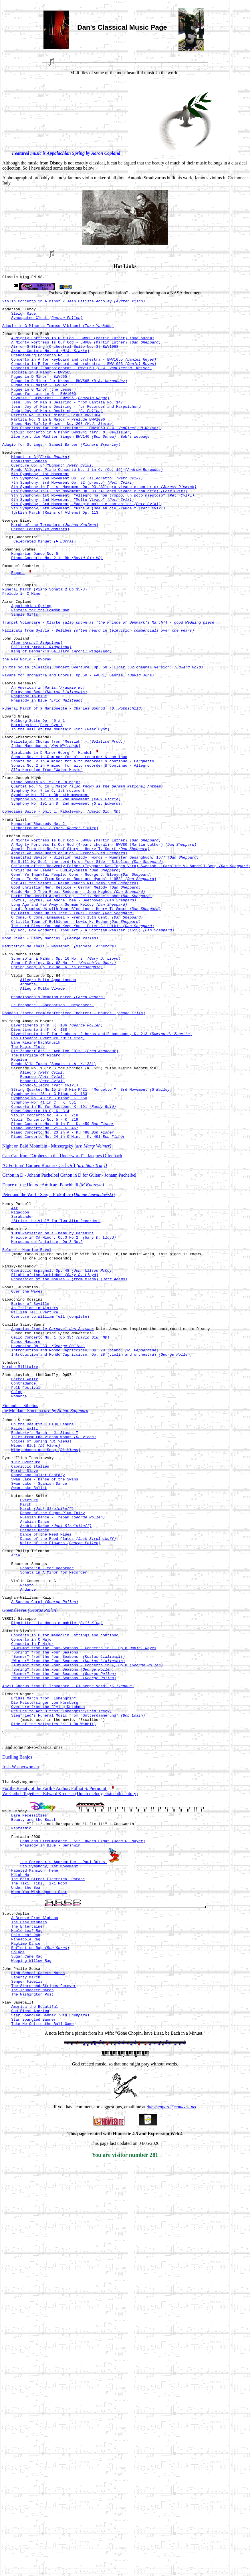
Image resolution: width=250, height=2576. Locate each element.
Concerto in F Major (32, 1859)
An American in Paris (48, 751)
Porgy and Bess (49, 756)
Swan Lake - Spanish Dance (39, 1672)
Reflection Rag (40, 2198)
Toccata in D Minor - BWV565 (41, 385)
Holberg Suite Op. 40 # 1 (38, 789)
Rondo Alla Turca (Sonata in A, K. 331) (53, 1192)
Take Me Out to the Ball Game (42, 2288)
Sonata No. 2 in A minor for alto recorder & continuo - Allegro (80, 841)
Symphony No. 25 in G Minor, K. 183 (49, 1228)
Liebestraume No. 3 (54, 914)
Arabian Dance (34, 1717)
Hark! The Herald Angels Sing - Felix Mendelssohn (81, 995)
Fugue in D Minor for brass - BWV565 (69, 396)
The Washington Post (32, 2253)
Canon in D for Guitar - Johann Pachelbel (98, 1318)
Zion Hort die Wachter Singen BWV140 (63, 462)
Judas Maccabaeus (45, 819)
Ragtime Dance (25, 2193)
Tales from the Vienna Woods (53, 1617)
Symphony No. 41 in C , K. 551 (43, 1238)
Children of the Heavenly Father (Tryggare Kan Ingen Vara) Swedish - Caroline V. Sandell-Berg (130, 959)
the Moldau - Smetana (45, 1587)
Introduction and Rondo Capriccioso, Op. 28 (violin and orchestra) (101, 1523)
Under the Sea (25, 2129)
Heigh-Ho (20, 2114)
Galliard (41, 705)
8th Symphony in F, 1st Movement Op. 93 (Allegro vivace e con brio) (103, 521)
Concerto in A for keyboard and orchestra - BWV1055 (83, 370)
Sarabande (21, 1362)
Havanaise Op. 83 (48, 1513)
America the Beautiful (34, 2267)
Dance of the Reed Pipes (45, 1732)
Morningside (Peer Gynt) (36, 794)
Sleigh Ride (24, 316)
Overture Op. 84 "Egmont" (52, 496)
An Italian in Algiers (34, 1468)
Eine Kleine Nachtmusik (35, 1166)
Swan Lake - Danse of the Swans (44, 1667)
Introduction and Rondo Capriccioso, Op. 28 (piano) (84, 1518)
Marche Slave (24, 1657)
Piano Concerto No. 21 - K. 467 (44, 1269)
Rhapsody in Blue (29, 761)
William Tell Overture (34, 1473)
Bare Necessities (29, 2046)
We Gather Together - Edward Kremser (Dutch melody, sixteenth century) (70, 2024)
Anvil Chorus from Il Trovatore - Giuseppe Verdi (68, 1909)
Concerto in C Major (32, 1854)
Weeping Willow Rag (31, 2214)
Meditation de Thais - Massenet (59, 1053)
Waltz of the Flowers (60, 1743)
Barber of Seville (30, 1463)
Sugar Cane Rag (26, 2208)
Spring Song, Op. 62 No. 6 (57, 1078)
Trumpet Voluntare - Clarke (108, 677)
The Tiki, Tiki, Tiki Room (39, 2124)
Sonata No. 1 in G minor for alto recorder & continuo (69, 831)
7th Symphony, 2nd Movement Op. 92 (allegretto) (77, 511)
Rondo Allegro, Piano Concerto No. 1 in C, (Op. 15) (87, 501)
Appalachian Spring (31, 658)
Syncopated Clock (47, 321)
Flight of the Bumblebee (54, 1430)
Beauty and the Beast (33, 2051)
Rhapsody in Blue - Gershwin (50, 2082)
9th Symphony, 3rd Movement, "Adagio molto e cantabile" (86, 542)
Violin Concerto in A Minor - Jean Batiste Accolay (73, 302)
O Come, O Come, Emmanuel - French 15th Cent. (77, 1020)
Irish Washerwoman (20, 1997)
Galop (16, 1567)
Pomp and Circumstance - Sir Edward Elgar (82, 2077)
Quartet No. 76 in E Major (87, 865)
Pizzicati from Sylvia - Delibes (98, 686)
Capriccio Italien (30, 1652)
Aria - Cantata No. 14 (50, 360)
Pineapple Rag (25, 2188)
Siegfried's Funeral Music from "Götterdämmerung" (78, 1943)
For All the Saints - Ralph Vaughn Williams (74, 979)
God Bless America (30, 2272)
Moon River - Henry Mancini (50, 1045)
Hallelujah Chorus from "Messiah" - (68, 814)
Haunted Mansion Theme (34, 2109)
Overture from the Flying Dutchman (48, 1933)
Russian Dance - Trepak (62, 1712)
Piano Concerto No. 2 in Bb (57, 604)
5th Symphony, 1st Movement (40, 506)
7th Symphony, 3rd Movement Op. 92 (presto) (72, 516)
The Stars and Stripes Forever (43, 2243)
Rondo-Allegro (49, 1217)
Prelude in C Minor (22, 644)
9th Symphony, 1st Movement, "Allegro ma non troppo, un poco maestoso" (102, 532)
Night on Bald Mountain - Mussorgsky (56, 1289)
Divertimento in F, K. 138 (39, 1151)
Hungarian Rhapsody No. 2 (39, 909)
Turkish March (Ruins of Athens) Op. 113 (54, 552)
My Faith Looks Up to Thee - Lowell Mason (72, 1015)
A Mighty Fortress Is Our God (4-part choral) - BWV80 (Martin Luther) (103, 933)
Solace (18, 2203)
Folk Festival (25, 1562)
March (25, 1696)
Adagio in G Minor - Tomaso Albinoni (58, 330)
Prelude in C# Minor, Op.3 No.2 (63, 1387)
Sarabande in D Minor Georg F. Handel (51, 826)
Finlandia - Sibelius (20, 1582)
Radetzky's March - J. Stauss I (44, 1612)
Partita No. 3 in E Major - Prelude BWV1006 (58, 442)
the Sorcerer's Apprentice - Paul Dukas (63, 2098)
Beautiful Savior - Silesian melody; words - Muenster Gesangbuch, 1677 (105, 948)
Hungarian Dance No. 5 (34, 599)
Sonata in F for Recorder (47, 1772)
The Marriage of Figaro (35, 1181)
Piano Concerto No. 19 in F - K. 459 (62, 1264)
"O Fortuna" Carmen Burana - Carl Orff (54, 1308)
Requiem (19, 1186)
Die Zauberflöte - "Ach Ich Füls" (64, 1176)
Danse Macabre (26, 1508)
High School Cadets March (38, 2228)
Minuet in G (40, 485)
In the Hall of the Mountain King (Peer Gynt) (60, 800)
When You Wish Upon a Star (39, 2134)
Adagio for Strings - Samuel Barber (61, 471)
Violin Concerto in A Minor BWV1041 (71, 457)
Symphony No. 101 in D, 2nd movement (65, 881)
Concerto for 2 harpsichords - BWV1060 (81, 380)
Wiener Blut (35, 1627)
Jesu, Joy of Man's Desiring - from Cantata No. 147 (67, 421)
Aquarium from (52, 1493)
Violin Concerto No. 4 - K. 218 (44, 1253)
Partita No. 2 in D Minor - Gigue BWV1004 (55, 437)
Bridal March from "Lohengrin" (43, 1923)
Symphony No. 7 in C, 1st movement (48, 870)
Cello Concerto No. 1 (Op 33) (60, 1503)
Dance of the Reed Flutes (68, 1738)
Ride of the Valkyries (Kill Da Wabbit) (53, 1954)
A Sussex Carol (44, 1812)
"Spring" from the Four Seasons (44, 1869)
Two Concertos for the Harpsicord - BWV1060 (86, 452)
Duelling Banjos (17, 1987)
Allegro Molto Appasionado (48, 1093)
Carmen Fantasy (40, 571)
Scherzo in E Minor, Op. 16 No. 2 (65, 1067)
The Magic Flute (28, 1171)
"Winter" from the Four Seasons (68, 1879)
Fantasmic (21, 2061)
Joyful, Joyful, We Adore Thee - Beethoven (73, 1000)
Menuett (42, 1212)
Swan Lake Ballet (29, 1677)
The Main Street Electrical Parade (48, 2119)
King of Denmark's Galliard (61, 711)
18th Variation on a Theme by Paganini (52, 1382)
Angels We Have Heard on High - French (69, 943)
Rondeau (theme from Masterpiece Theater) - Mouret (73, 1131)
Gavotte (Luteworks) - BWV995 (60, 416)
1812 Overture (25, 1646)
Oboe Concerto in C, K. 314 (40, 1248)
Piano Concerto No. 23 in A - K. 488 (62, 1274)
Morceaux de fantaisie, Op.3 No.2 (47, 1392)
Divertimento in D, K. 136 (57, 1145)
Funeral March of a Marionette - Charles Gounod (72, 775)
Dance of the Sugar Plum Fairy (52, 1707)
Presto (26, 1793)
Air (14, 1352)
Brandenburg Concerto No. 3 (40, 365)
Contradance (23, 1557)
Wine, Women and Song (45, 1632)
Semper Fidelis (26, 2238)
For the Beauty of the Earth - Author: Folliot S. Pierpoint (54, 2018)
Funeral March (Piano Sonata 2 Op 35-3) (44, 639)
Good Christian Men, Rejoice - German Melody (75, 984)
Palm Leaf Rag (25, 2183)
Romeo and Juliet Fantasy (38, 1662)
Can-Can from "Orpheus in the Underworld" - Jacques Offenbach (62, 1298)
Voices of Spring (41, 1622)
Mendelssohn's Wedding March (58, 1114)
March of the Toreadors (54, 566)
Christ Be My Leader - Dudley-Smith (65, 964)
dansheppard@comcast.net (172, 2371)
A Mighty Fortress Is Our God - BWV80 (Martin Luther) (82, 344)
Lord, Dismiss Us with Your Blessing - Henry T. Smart (86, 1010)
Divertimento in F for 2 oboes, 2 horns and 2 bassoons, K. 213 (101, 1156)
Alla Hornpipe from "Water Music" (47, 846)
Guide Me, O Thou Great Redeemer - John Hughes (78, 989)
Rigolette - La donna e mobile (57, 1835)
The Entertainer (28, 2172)
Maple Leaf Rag (26, 2178)
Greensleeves (29, 1821)
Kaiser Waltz (24, 1607)
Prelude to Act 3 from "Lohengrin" (61, 1938)
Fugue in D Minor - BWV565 (39, 390)
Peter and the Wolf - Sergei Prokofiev (58, 1337)
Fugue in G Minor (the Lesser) (43, 406)
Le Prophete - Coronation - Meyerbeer (52, 1123)
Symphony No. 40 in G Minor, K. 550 (49, 1233)
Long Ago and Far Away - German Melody (69, 1005)
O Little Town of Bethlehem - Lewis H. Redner (75, 1025)
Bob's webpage (134, 462)
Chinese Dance (34, 1727)
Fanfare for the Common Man (40, 663)
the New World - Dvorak (26, 719)
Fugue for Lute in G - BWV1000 (43, 411)
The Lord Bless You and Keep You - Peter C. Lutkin (82, 1031)
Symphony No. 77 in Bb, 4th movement (50, 876)
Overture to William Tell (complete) (50, 1479)
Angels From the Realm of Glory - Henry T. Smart (80, 938)
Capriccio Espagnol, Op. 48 (62, 1425)
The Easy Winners (29, 2167)
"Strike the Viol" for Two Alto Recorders (55, 1368)
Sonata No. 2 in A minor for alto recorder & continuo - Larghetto (82, 836)
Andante (28, 1098)
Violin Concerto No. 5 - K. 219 (44, 1258)
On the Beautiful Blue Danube (42, 1602)
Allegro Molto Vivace (42, 1103)
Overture (29, 1691)
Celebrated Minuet (44, 585)
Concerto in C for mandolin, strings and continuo (64, 1849)
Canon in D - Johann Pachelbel (30, 1318)
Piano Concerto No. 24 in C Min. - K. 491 (68, 1279)
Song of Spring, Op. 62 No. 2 (63, 1073)
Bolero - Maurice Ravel (26, 1401)
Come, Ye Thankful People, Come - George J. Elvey (81, 969)
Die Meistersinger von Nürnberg (44, 1928)
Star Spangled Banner (50, 2277)
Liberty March (25, 2233)
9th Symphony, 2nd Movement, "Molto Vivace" (72, 537)
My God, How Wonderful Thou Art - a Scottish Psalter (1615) (92, 1036)
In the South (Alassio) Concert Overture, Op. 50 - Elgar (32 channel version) (102, 728)
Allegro (42, 1202)
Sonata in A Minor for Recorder (53, 1777)
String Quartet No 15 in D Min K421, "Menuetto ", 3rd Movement (91, 1222)
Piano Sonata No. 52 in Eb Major (45, 860)
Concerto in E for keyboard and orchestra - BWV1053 (83, 375)
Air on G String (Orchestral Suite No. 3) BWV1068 (64, 354)
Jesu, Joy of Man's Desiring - (57, 432)
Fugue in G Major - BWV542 (39, 401)
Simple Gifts (24, 669)
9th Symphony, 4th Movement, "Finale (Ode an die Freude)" (88, 547)
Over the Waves (26, 1449)
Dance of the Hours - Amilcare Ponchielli (53, 1327)
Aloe (36, 700)
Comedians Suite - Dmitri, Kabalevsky (61, 895)
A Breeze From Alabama (34, 2162)
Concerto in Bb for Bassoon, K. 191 (63, 1243)
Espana (18, 620)
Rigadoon (20, 1357)
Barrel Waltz (24, 1551)
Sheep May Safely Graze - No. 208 (62, 447)
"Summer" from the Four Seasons (68, 1874)
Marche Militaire (20, 1537)
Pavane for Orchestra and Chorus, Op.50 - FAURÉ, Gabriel (78, 737)
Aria (15, 1757)
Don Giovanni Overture (48, 1161)
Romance (42, 1207)
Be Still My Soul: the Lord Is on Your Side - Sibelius (87, 954)
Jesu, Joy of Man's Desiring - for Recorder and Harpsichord (75, 426)
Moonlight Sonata (29, 490)
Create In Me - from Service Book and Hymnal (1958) (83, 974)
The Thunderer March (32, 2248)
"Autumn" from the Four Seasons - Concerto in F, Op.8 (83, 1864)
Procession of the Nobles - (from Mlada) (69, 1435)
